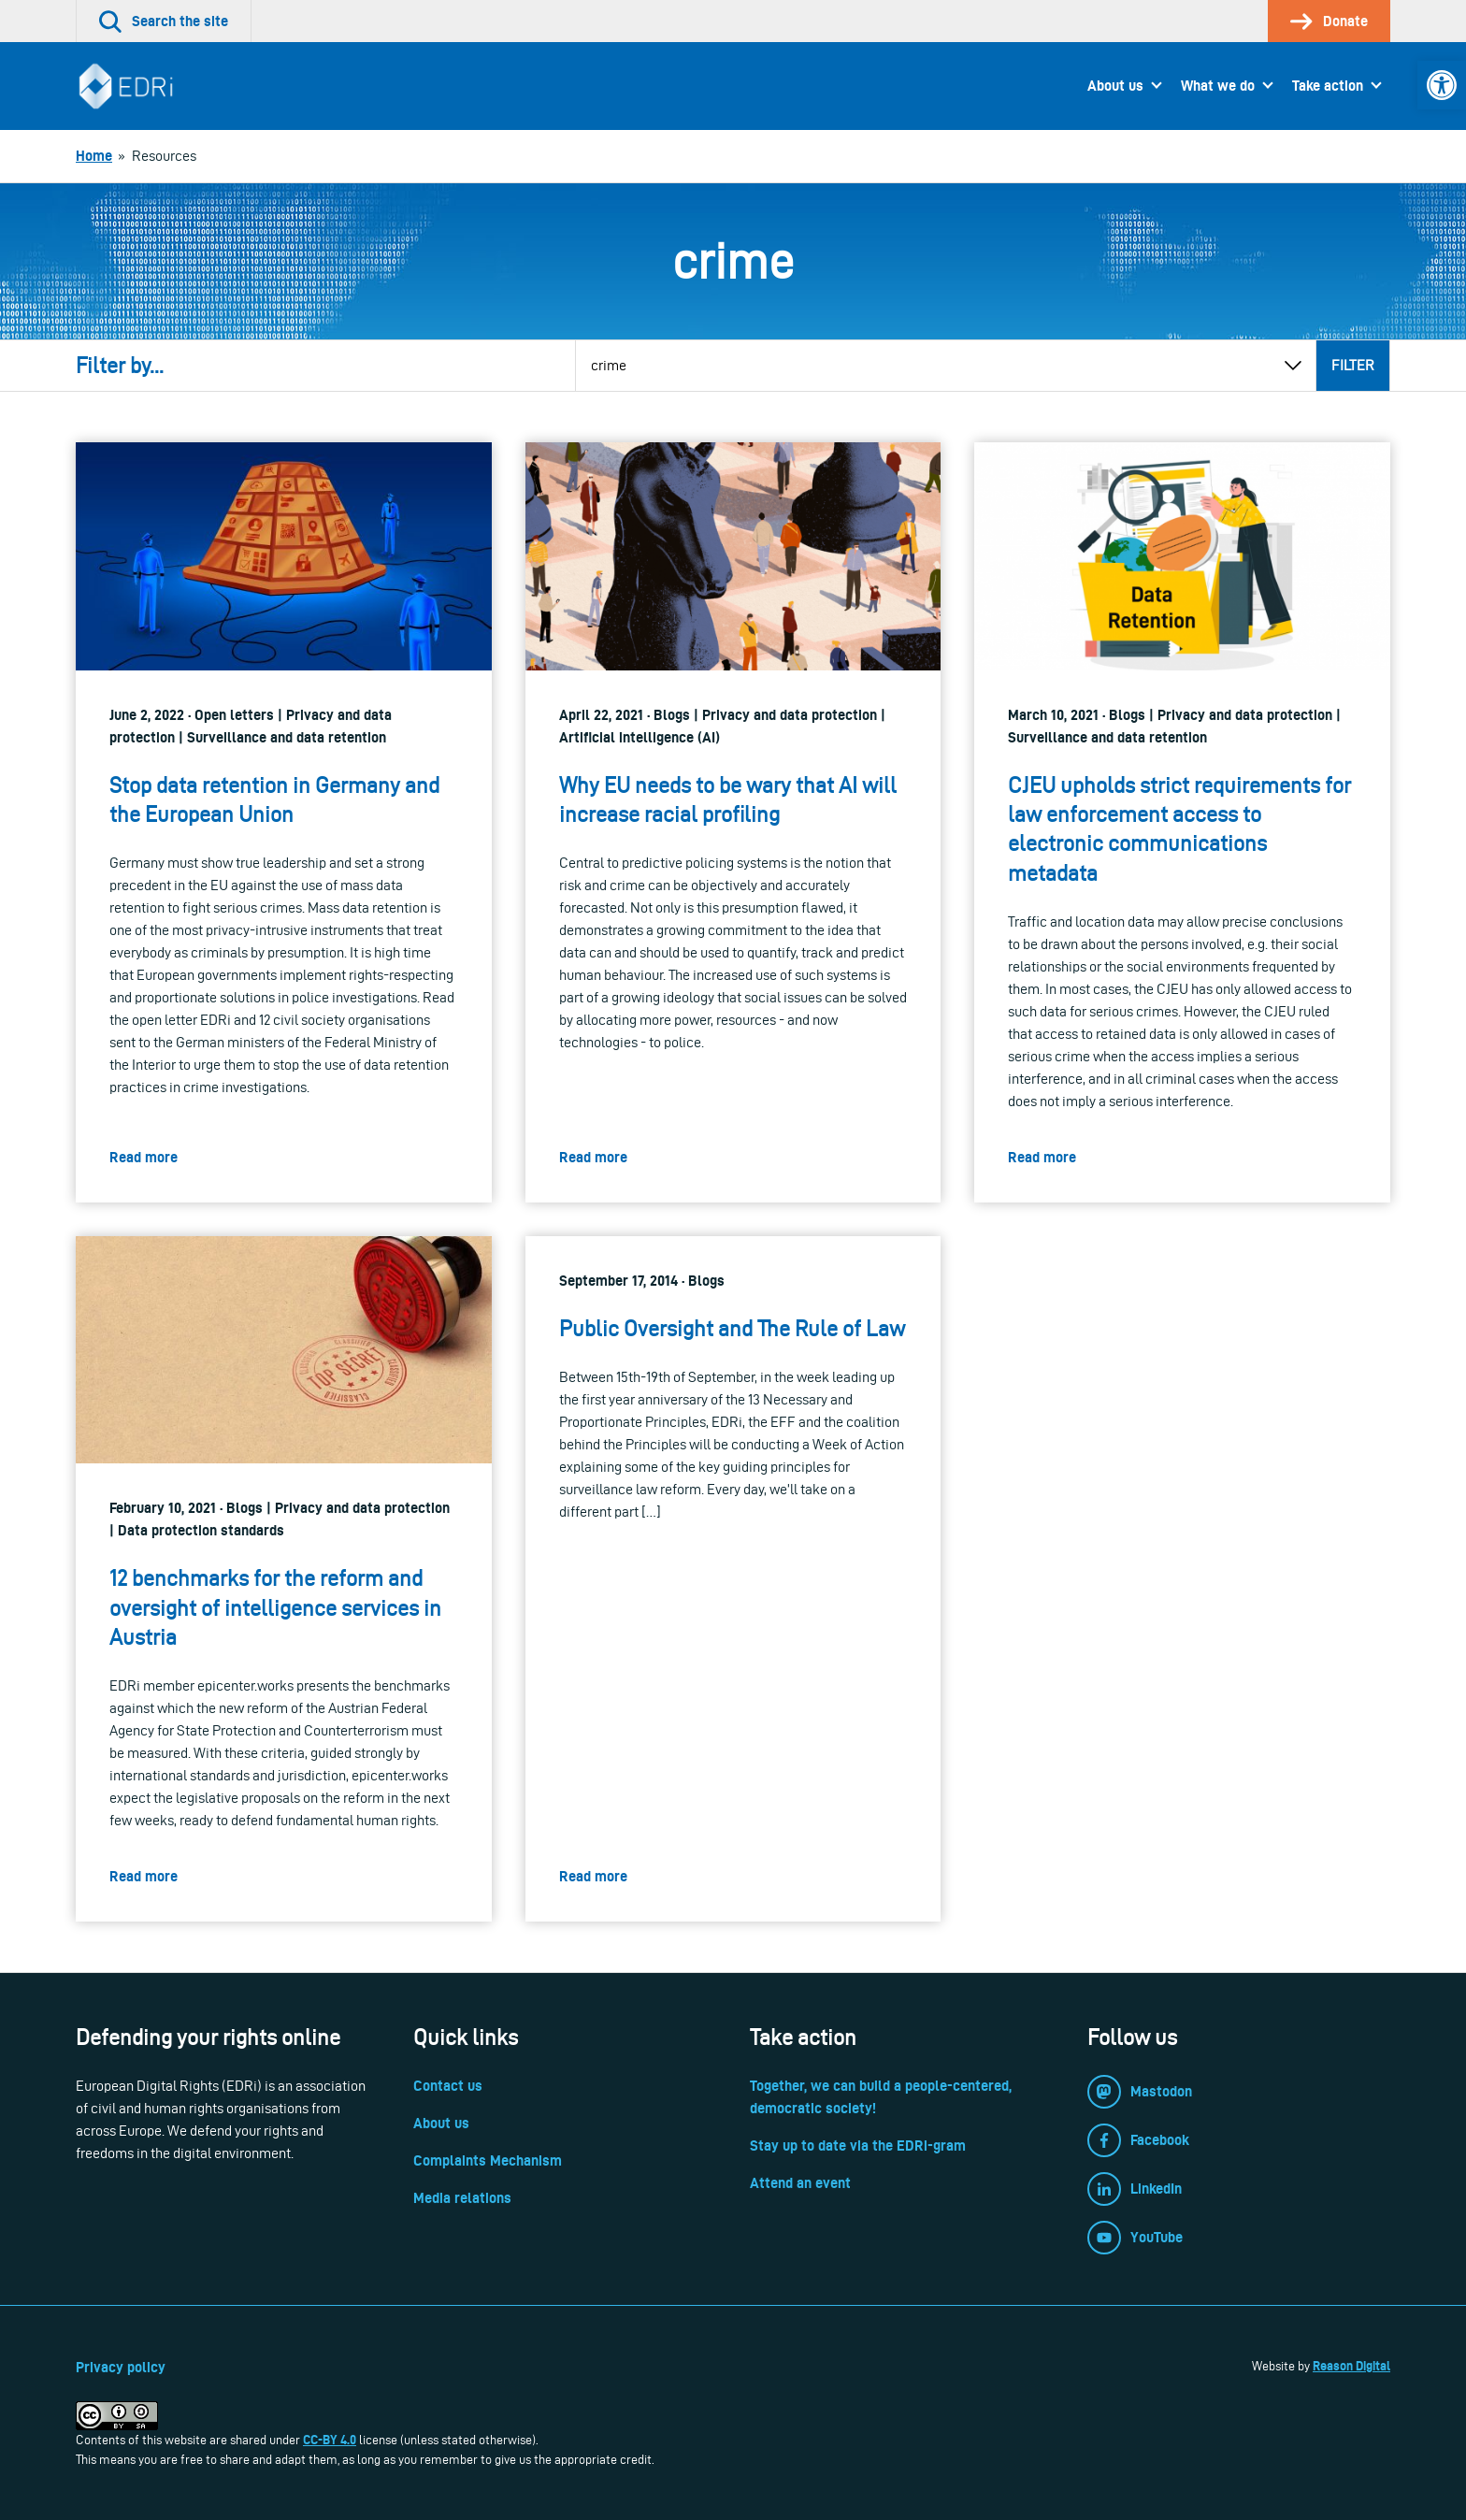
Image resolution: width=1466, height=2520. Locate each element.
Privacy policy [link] (120, 2367)
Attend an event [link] (800, 2183)
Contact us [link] (447, 2086)
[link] (1441, 85)
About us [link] (1115, 86)
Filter (1352, 365)
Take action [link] (1327, 86)
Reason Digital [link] (1351, 2365)
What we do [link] (1218, 86)
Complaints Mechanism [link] (487, 2160)
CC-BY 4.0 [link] (329, 2439)
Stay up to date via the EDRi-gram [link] (858, 2145)
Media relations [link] (462, 2198)
